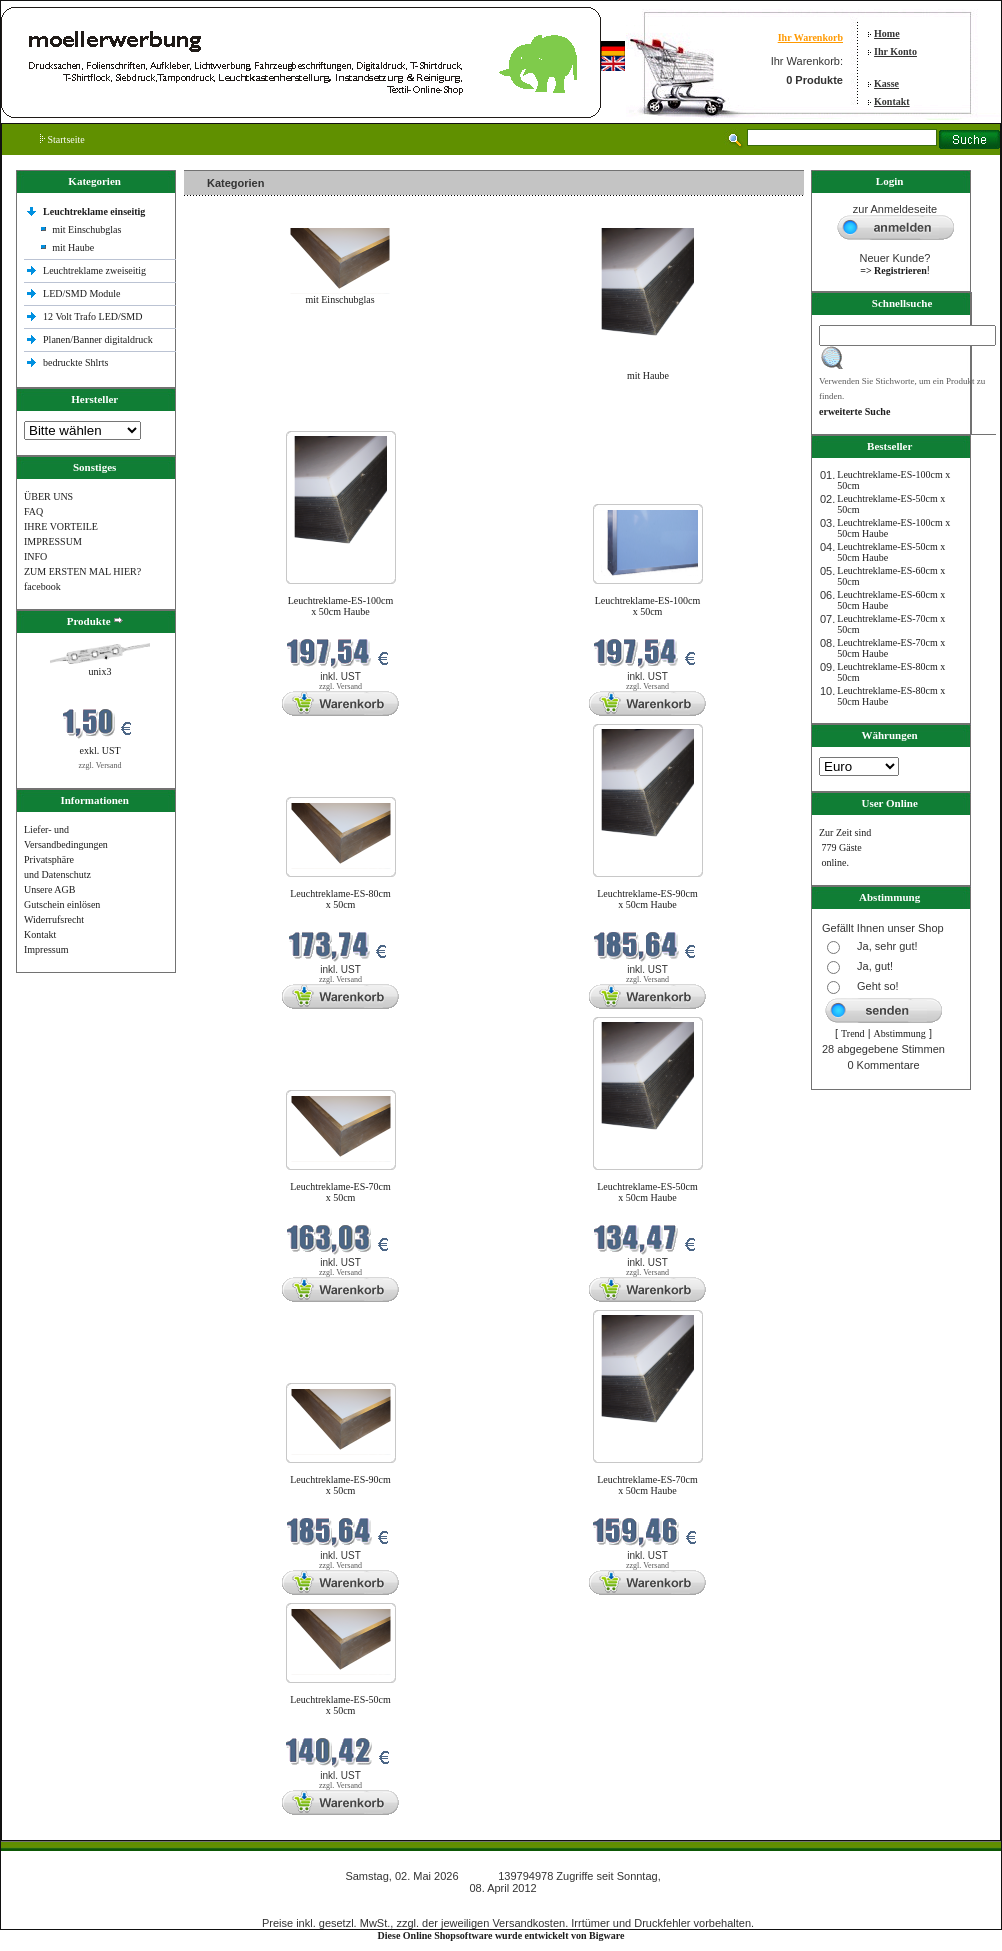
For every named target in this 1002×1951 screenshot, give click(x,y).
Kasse (886, 83)
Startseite (62, 139)
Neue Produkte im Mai (234, 418)
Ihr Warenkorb (810, 37)
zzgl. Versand (100, 765)
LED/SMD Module (82, 293)
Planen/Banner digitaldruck (98, 339)
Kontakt (892, 101)
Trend (853, 1033)
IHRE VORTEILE (61, 526)
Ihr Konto (895, 51)
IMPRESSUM (53, 541)
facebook (42, 586)
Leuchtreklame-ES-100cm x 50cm (648, 606)
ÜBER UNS (48, 496)
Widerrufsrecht (54, 919)
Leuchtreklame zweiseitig (96, 270)
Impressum (46, 949)
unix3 (100, 671)
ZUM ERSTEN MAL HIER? (82, 571)
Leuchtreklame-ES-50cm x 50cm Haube (647, 1192)
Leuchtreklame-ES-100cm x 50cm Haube (341, 606)
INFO (35, 556)
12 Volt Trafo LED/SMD (92, 316)
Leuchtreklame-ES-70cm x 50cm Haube (647, 1485)
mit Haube (73, 247)
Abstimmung (900, 1033)
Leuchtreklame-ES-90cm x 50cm (340, 1485)
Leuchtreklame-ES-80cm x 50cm (340, 899)
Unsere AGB (49, 889)
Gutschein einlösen (62, 904)
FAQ (33, 511)
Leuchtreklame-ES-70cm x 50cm (340, 1192)
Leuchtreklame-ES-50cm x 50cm (340, 1705)
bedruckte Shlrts (75, 362)
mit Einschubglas (86, 229)
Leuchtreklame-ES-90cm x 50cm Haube (647, 899)
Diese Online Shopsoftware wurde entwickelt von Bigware (501, 1935)
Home (887, 33)
